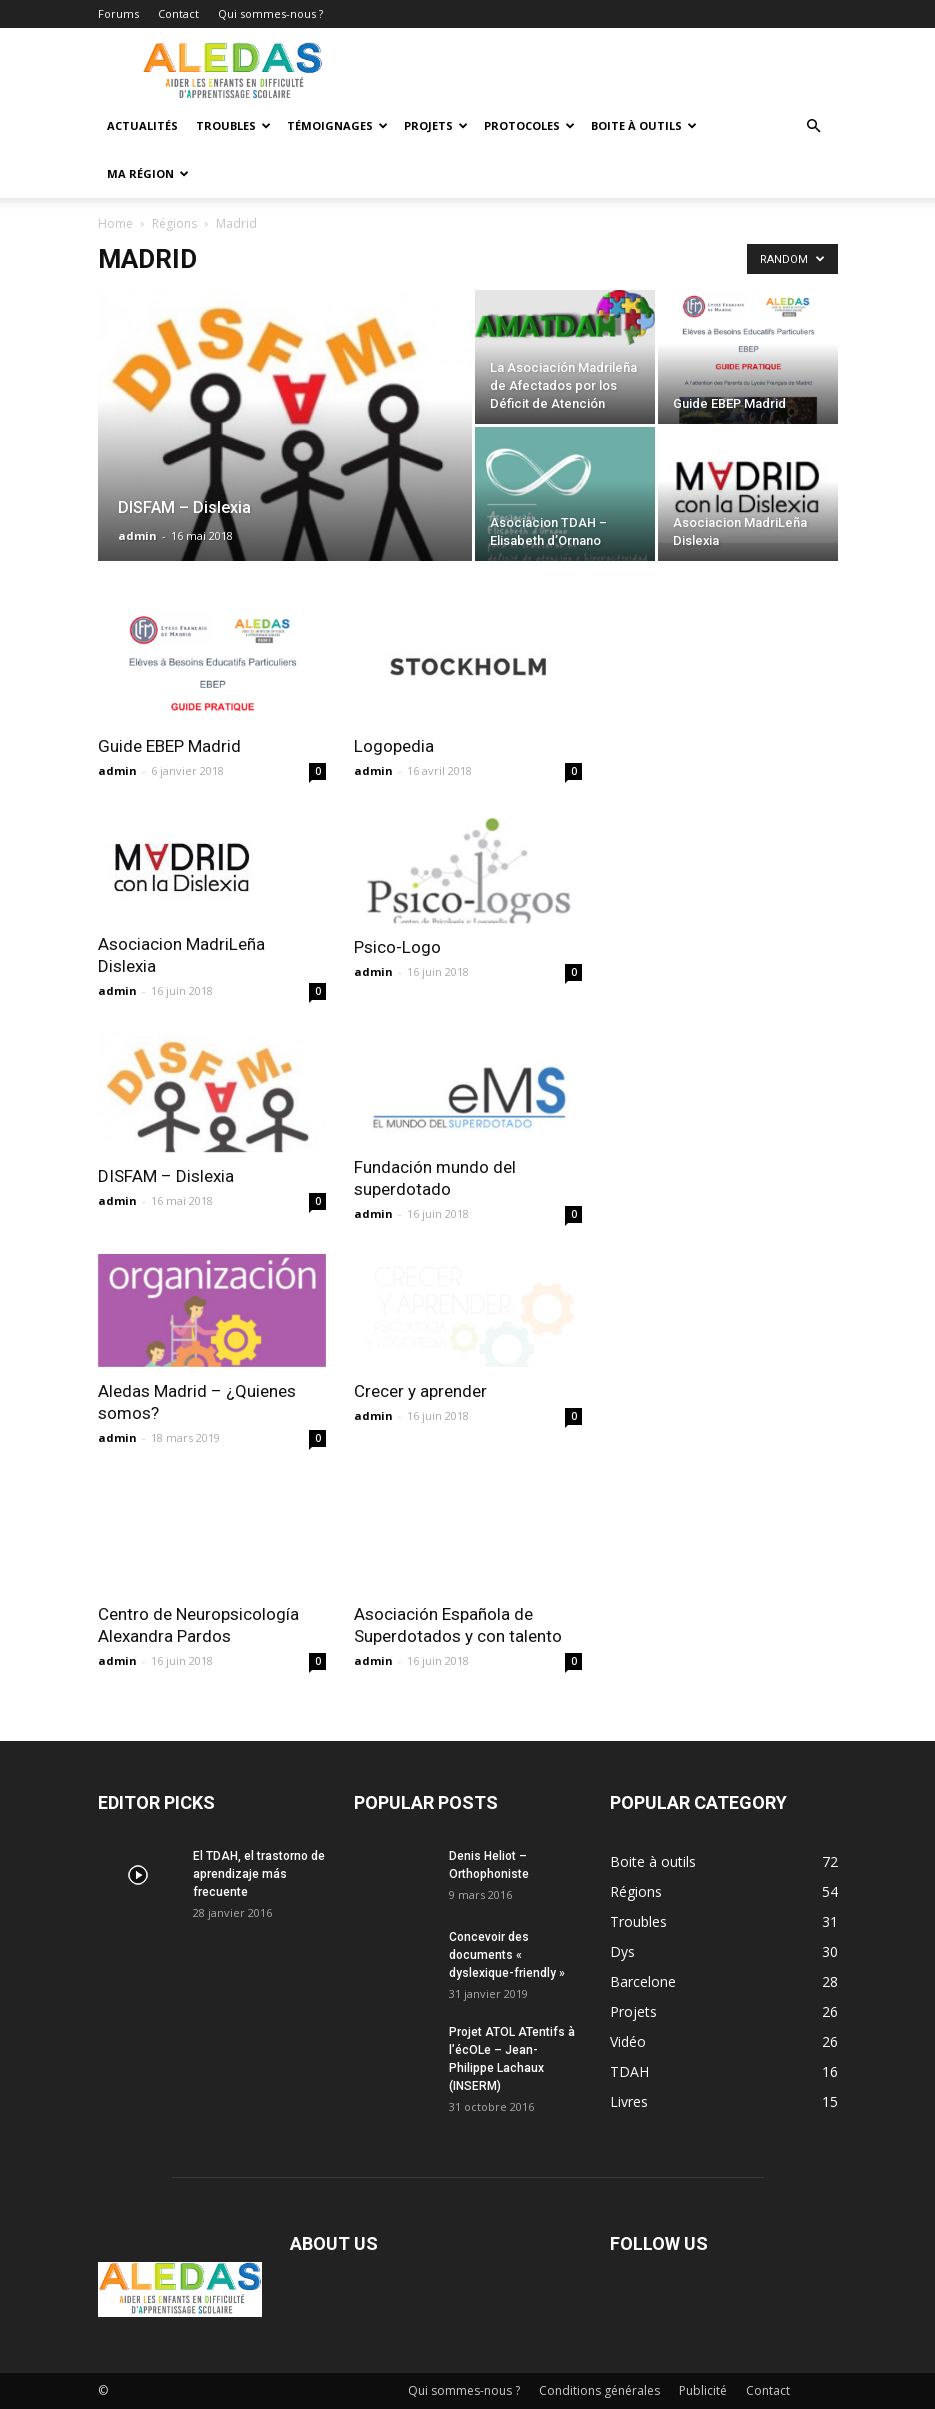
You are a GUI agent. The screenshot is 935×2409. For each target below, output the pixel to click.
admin (137, 535)
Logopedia (394, 746)
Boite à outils (644, 125)
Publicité (703, 2390)
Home (115, 223)
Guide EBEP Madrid (169, 746)
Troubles (233, 125)
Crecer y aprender (420, 1391)
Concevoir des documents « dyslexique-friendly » (507, 1955)
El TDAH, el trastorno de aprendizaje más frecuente (259, 1874)
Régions (174, 223)
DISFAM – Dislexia (166, 1176)
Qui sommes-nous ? (270, 13)
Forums (118, 13)
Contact (178, 13)
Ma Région (148, 173)
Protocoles (529, 125)
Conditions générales (599, 2390)
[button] (814, 126)
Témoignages (337, 125)
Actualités (142, 125)
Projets (436, 125)
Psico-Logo (397, 947)
